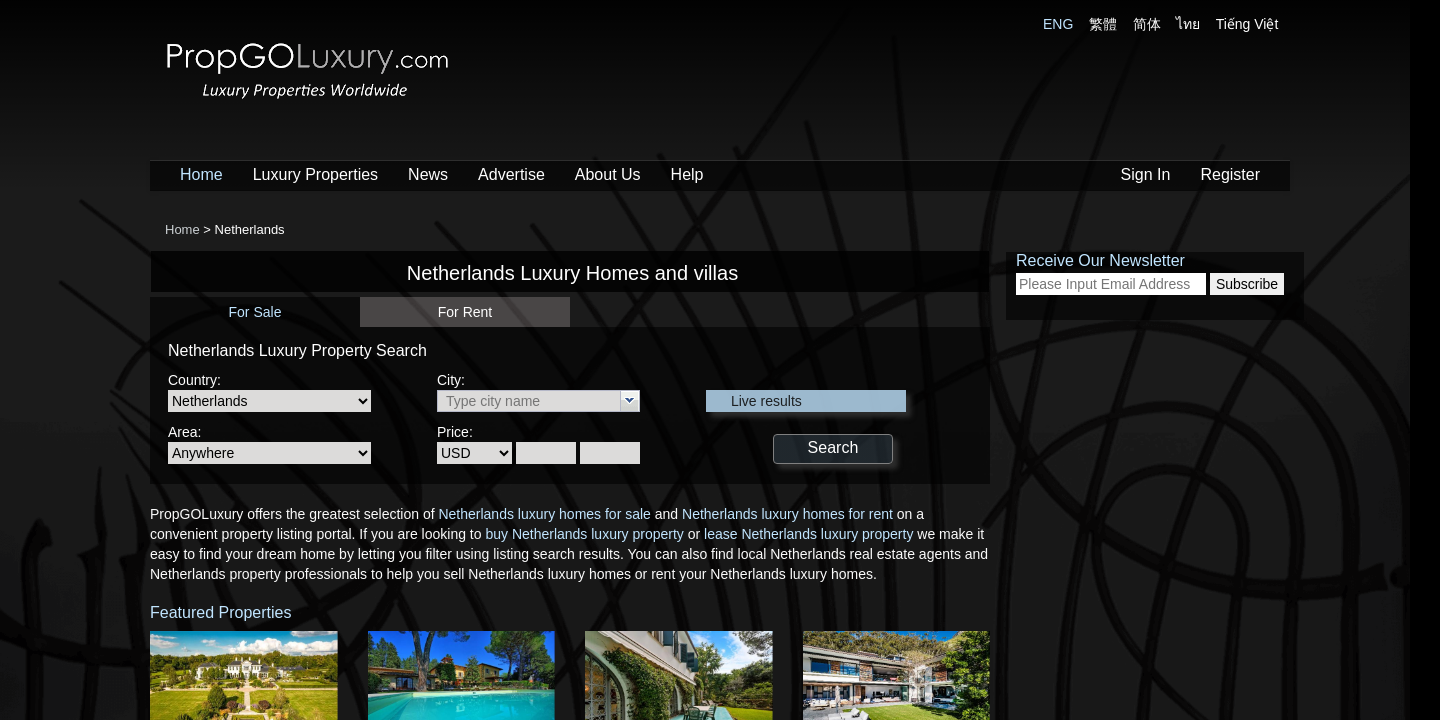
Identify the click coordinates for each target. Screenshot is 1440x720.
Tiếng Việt (1247, 24)
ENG (1058, 24)
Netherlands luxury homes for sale (544, 514)
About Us (608, 174)
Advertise (511, 174)
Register (1230, 174)
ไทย (1188, 24)
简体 (1147, 24)
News (428, 174)
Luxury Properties (315, 174)
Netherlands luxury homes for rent (787, 514)
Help (687, 174)
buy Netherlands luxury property (584, 534)
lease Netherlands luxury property (808, 534)
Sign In (1146, 174)
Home (201, 174)
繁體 (1103, 24)
